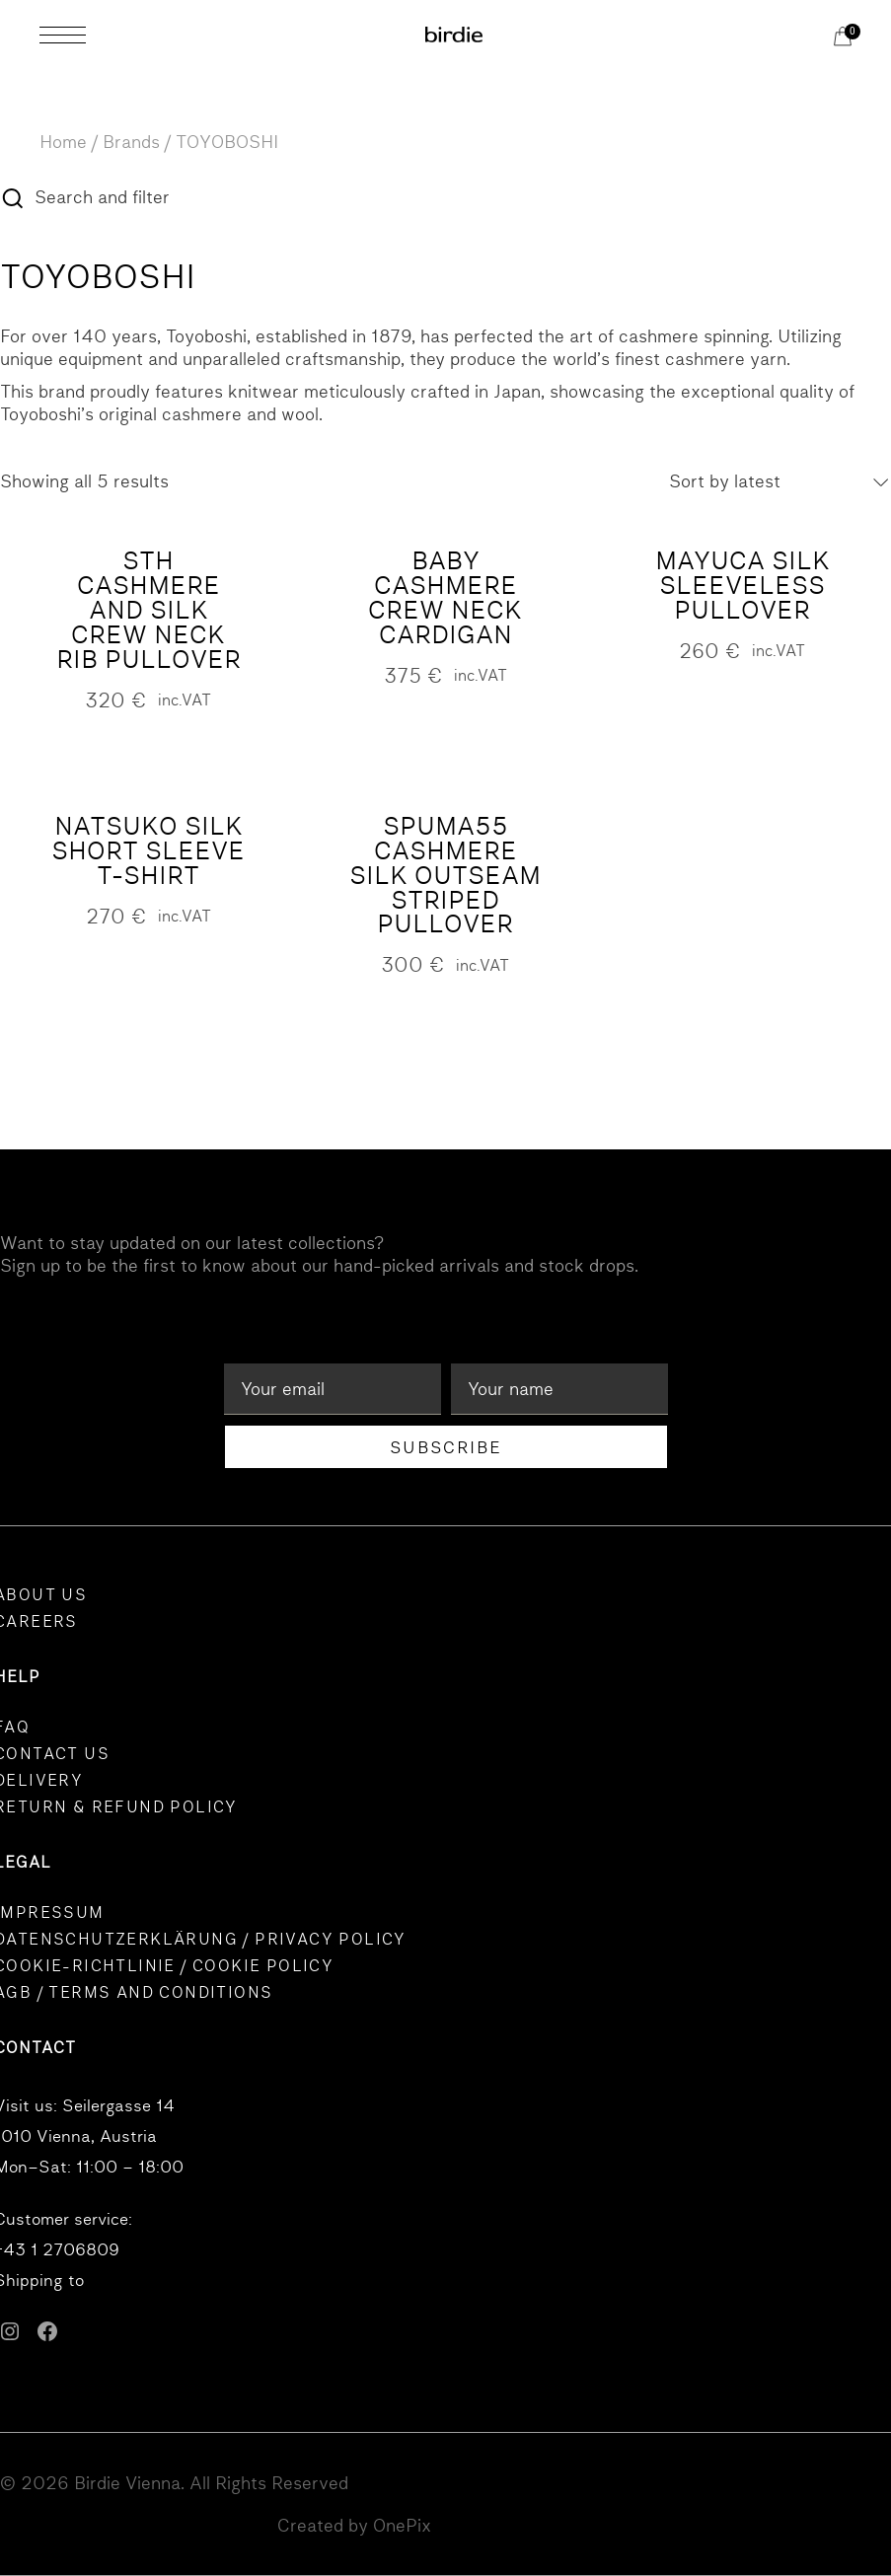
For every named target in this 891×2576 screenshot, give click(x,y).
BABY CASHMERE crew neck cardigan (445, 598)
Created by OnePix (354, 2525)
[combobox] (780, 482)
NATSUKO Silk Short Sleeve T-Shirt (148, 851)
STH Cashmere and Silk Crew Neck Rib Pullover (148, 610)
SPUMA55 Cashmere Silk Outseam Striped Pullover (445, 875)
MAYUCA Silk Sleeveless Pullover (742, 585)
